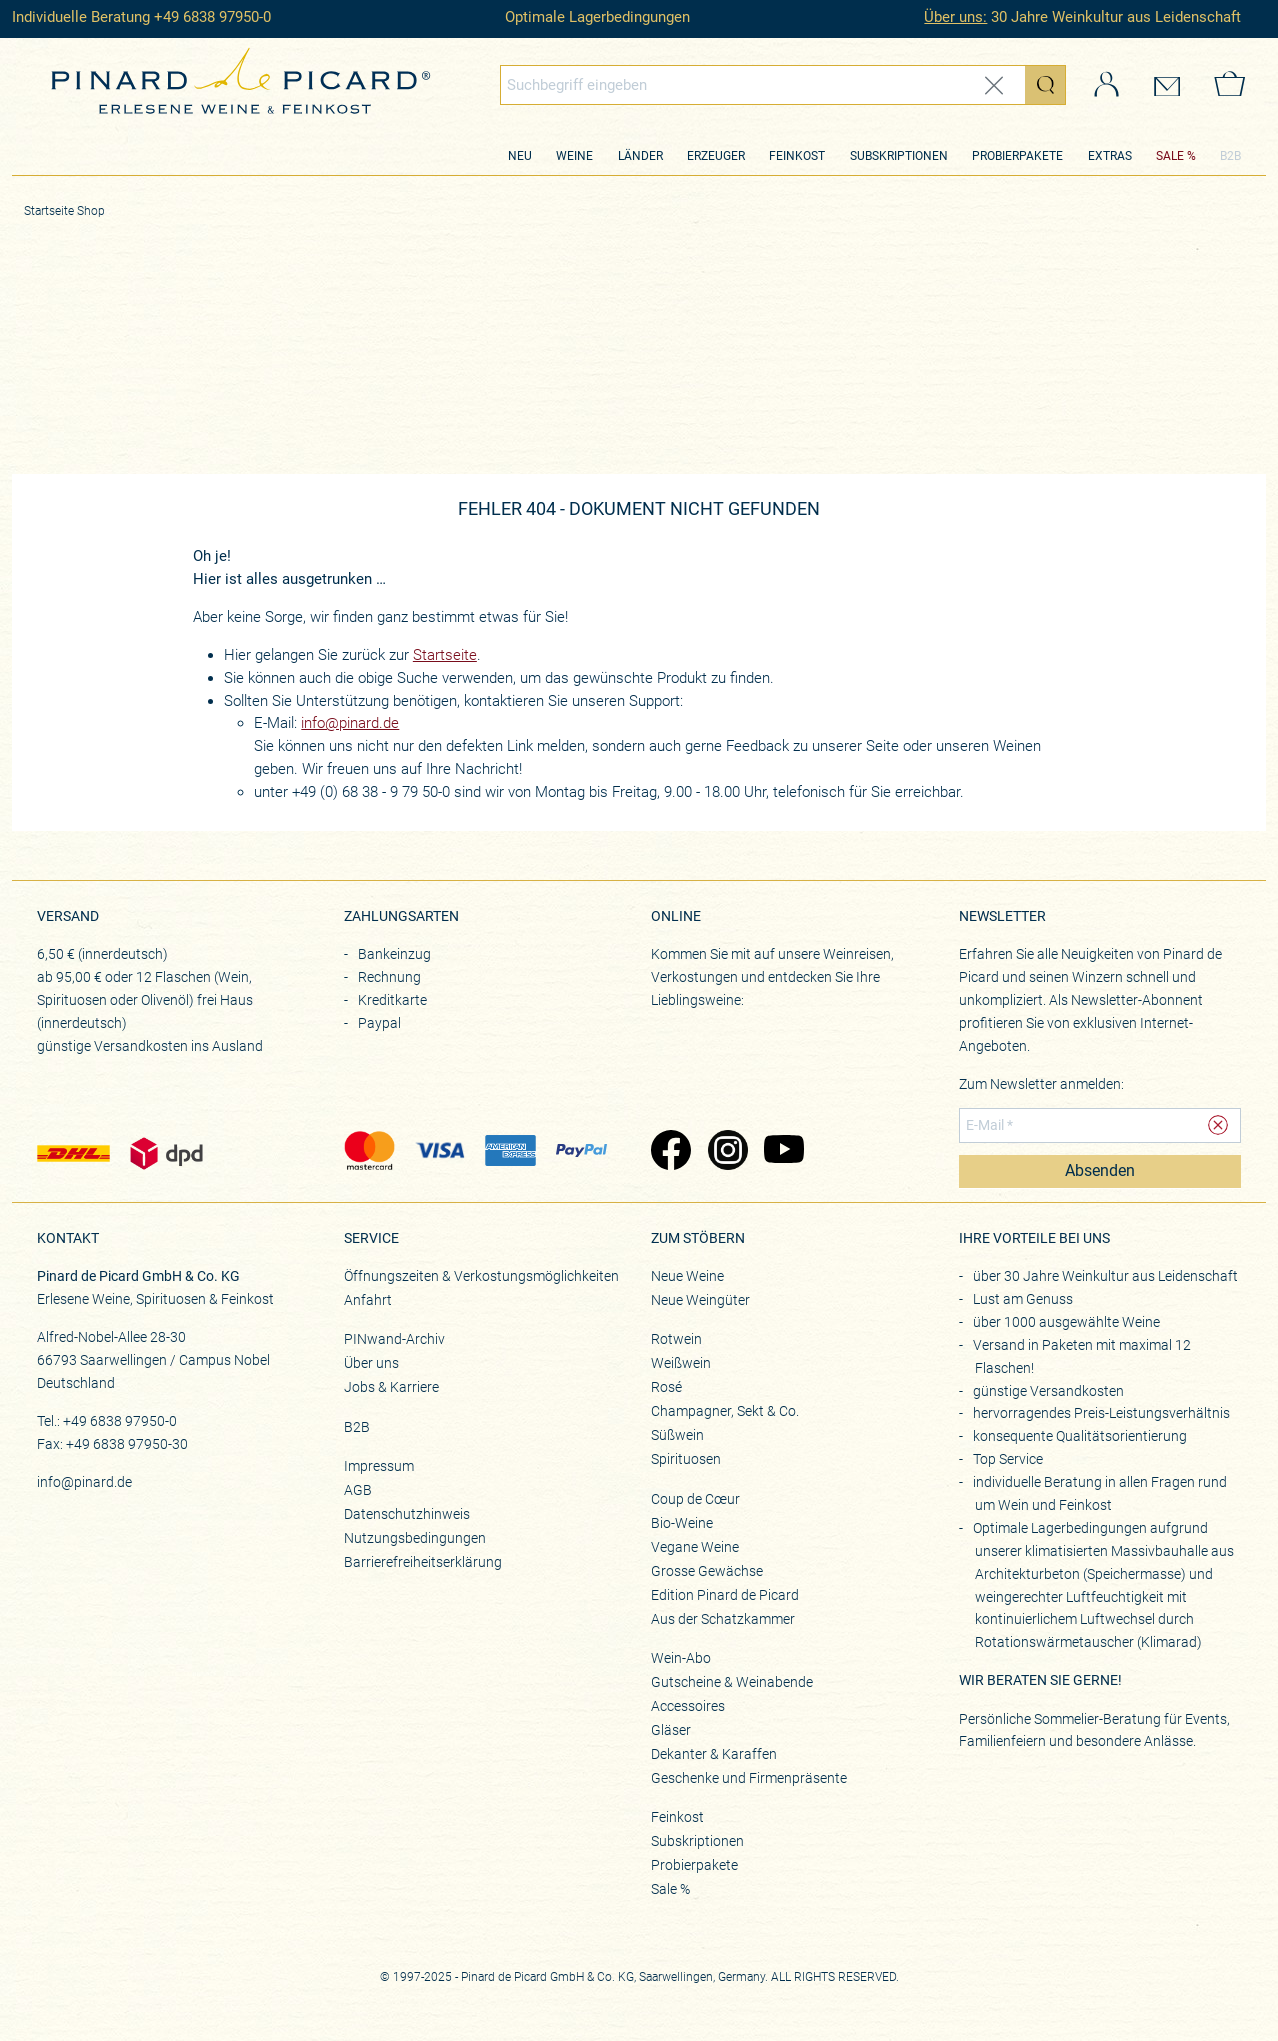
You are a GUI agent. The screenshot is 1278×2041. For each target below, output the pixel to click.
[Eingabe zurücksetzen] (994, 85)
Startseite (445, 655)
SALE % (1176, 156)
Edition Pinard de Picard (725, 1595)
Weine (574, 156)
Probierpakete (1017, 156)
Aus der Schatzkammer (723, 1619)
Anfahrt (368, 1300)
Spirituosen (686, 1459)
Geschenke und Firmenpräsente (749, 1778)
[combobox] (783, 85)
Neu (520, 156)
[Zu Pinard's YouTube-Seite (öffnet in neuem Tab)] (782, 1152)
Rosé (666, 1387)
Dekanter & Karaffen (714, 1754)
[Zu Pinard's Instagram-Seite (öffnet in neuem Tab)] (726, 1152)
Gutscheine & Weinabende (732, 1682)
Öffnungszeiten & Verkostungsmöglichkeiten (481, 1276)
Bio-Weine (682, 1523)
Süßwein (677, 1435)
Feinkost (797, 156)
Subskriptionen (899, 156)
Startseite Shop (64, 211)
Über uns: (955, 17)
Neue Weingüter (700, 1300)
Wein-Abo (681, 1658)
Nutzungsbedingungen (415, 1538)
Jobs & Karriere (391, 1387)
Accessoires (688, 1706)
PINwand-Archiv (394, 1339)
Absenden (1100, 1171)
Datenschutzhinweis (407, 1514)
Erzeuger (716, 156)
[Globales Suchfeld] (763, 85)
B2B (1230, 156)
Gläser (671, 1730)
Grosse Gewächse (707, 1571)
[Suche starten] (1045, 85)
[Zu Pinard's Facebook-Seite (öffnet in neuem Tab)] (669, 1152)
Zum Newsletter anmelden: (1041, 1084)
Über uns (371, 1363)
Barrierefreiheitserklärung (423, 1562)
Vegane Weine (695, 1547)
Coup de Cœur (695, 1499)
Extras (1110, 156)
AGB (358, 1490)
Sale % (670, 1889)
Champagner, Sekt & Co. (725, 1411)
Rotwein (676, 1339)
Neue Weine (687, 1276)
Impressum (379, 1466)
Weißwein (681, 1363)
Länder (640, 156)
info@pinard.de (350, 723)
